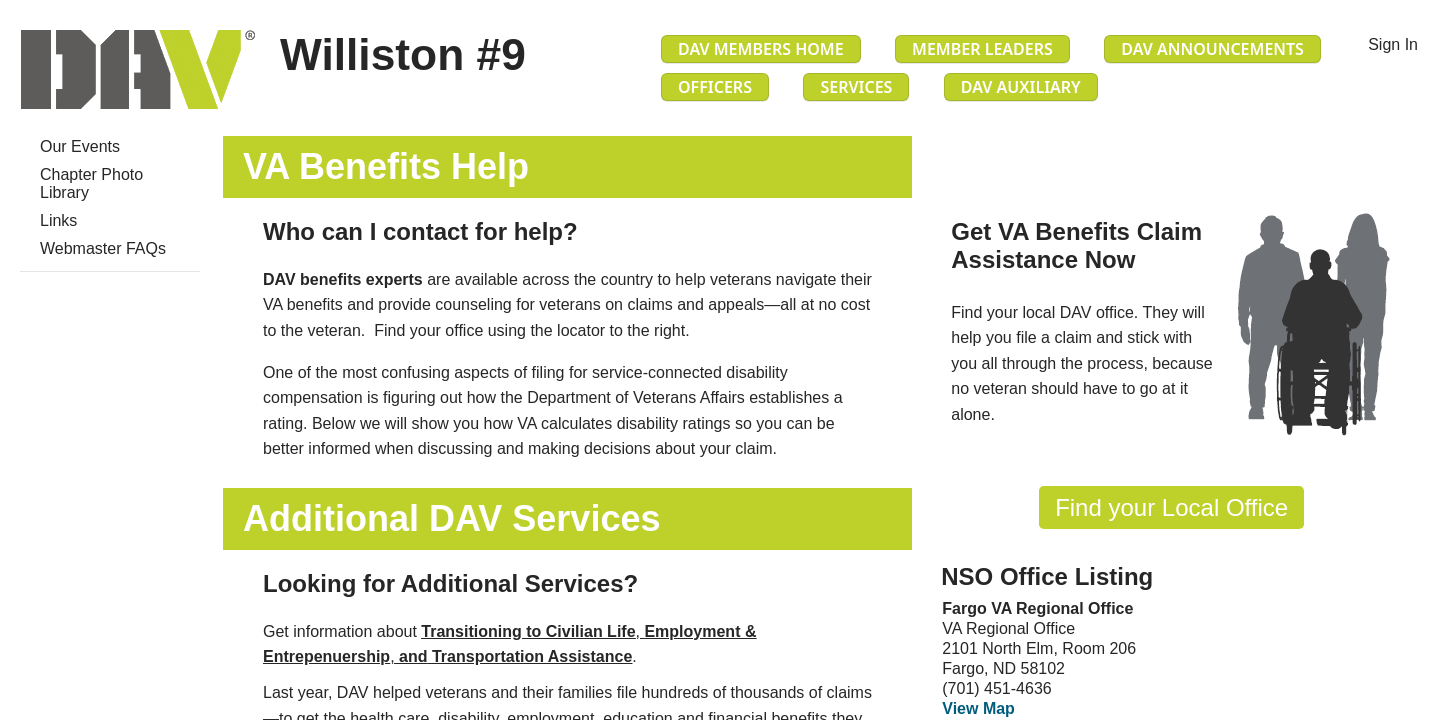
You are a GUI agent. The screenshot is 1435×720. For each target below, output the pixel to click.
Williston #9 (403, 54)
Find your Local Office (1171, 507)
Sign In (1393, 44)
